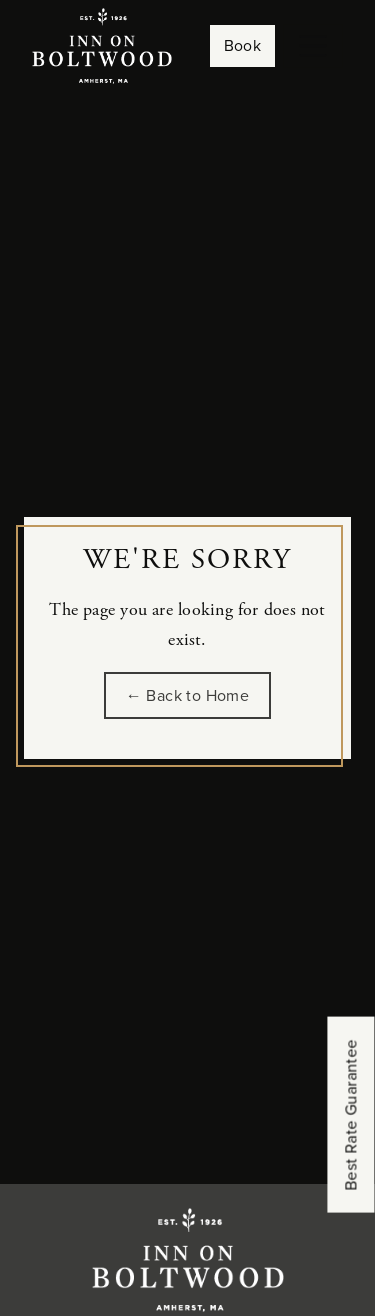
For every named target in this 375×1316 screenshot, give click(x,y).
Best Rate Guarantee (351, 1115)
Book (243, 45)
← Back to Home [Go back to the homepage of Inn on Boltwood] (188, 695)
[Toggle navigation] (313, 46)
